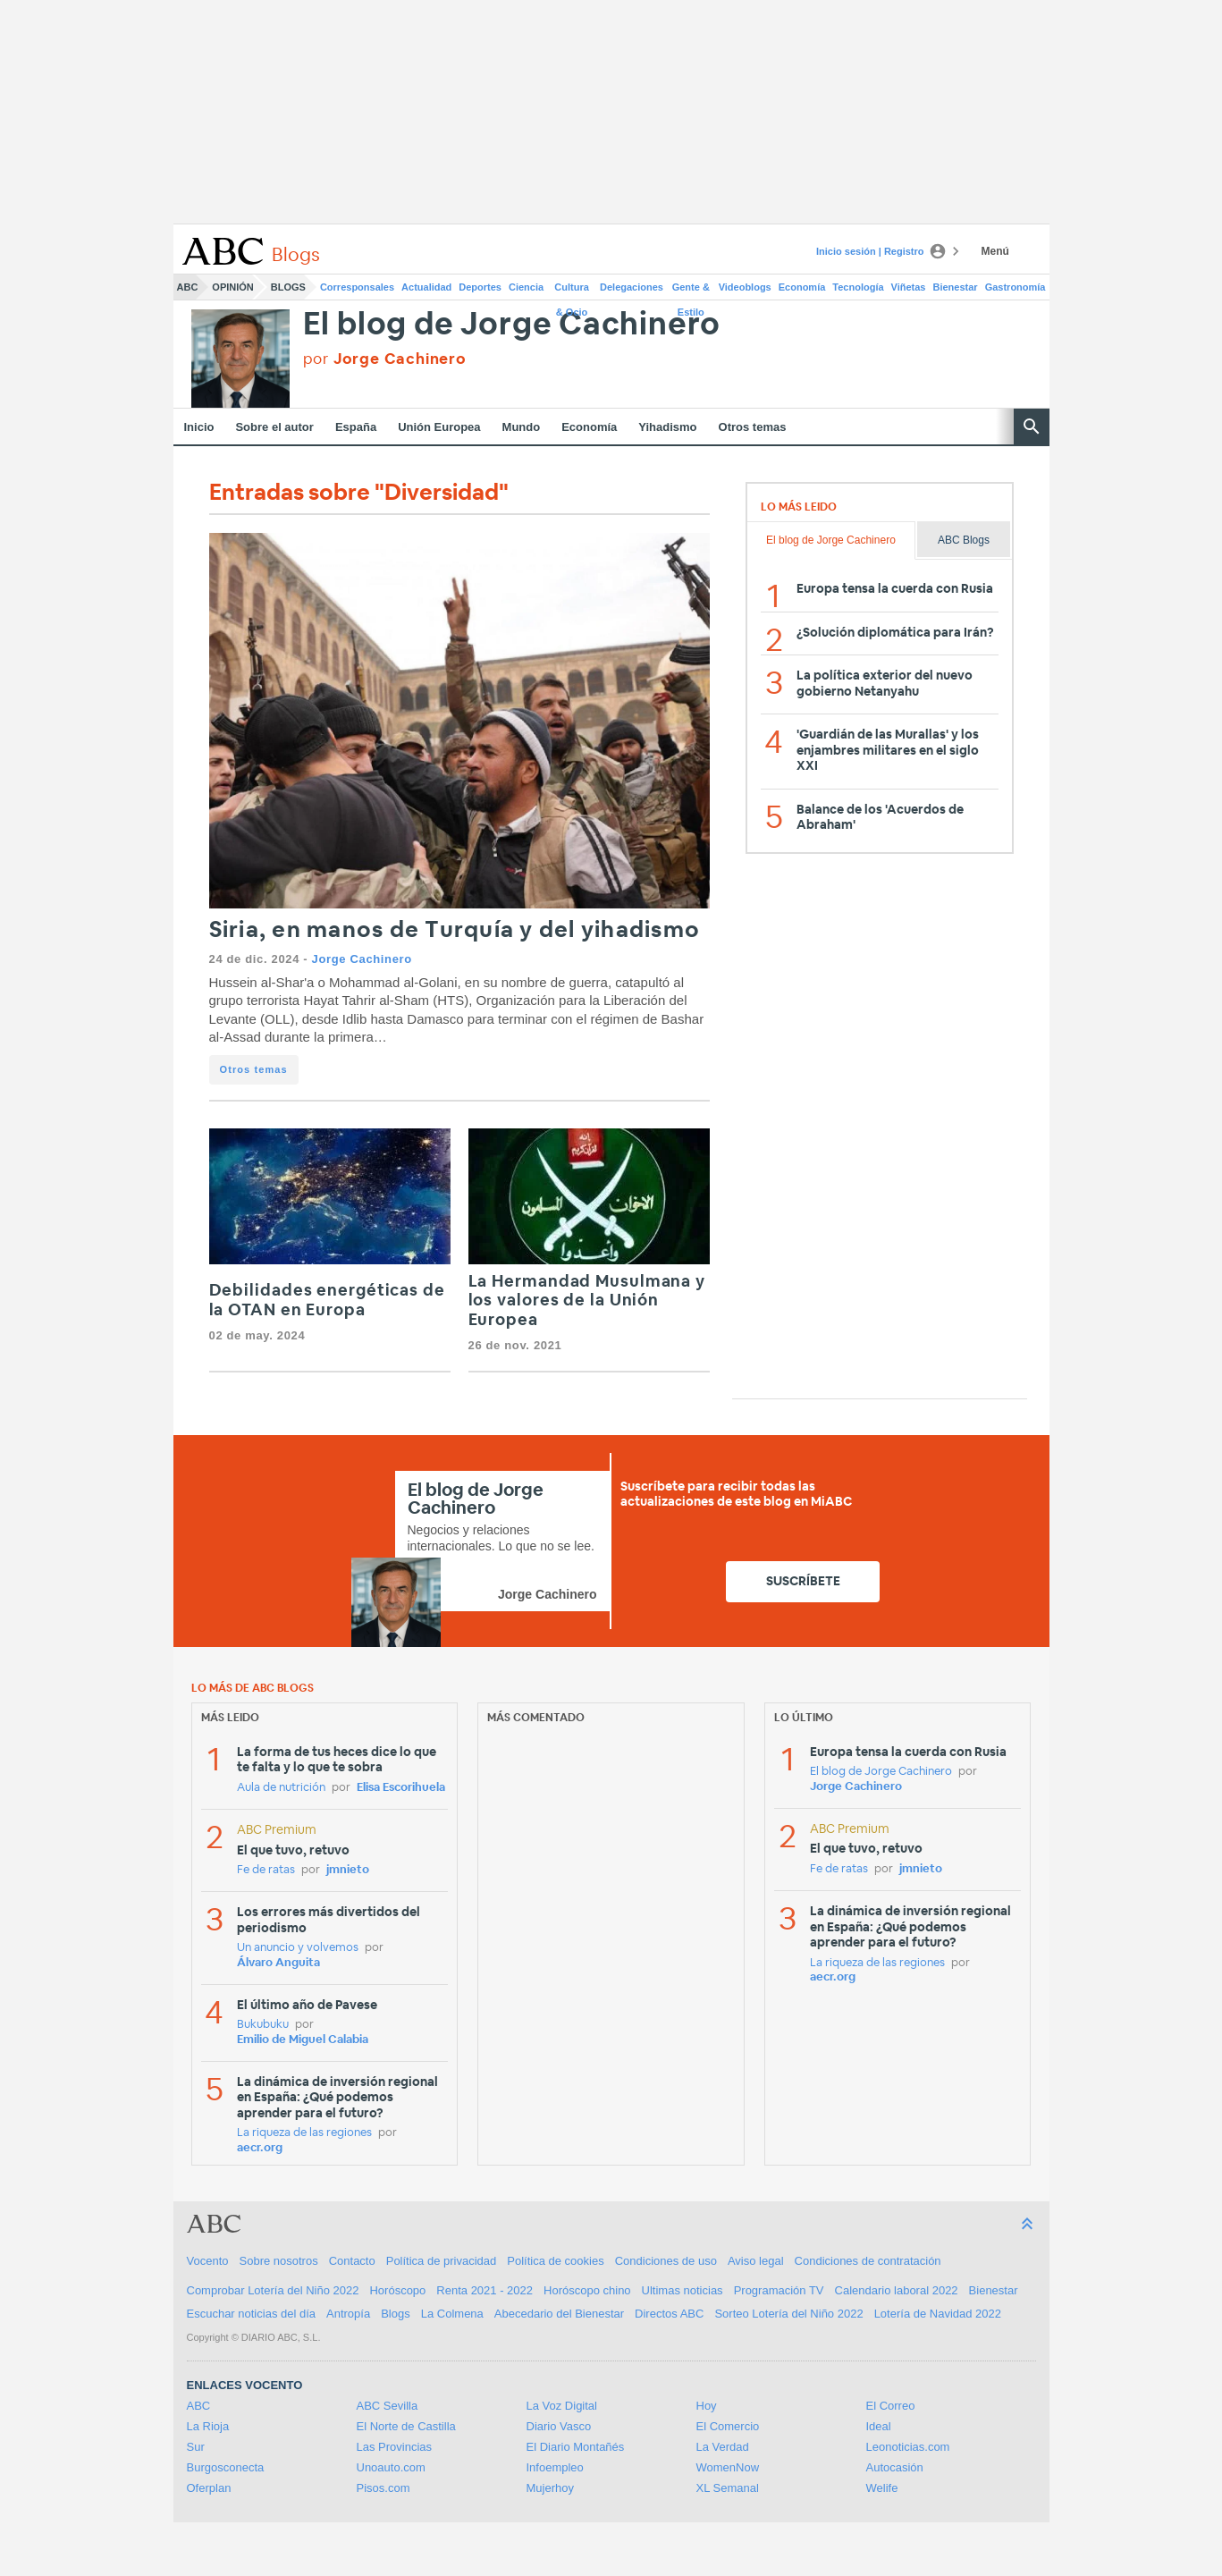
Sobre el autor (274, 427)
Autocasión (894, 2467)
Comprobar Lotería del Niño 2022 (273, 2290)
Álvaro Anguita (278, 1963)
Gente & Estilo (691, 291)
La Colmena (452, 2313)
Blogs (288, 287)
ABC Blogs (964, 540)
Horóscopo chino (587, 2290)
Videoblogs (745, 287)
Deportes (480, 287)
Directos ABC (669, 2313)
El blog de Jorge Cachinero (512, 325)
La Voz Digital (562, 2405)
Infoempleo (555, 2467)
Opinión (232, 287)
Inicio (199, 427)
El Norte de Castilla (406, 2426)
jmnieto (347, 1870)
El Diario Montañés (576, 2447)
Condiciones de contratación (868, 2261)
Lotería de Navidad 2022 (937, 2313)
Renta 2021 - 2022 (484, 2290)
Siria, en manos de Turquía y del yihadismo (455, 930)
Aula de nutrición (281, 1788)
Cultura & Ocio (571, 291)
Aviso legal (756, 2261)
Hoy (706, 2405)
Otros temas (753, 427)
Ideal (878, 2426)
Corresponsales (357, 287)
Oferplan (209, 2488)
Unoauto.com (391, 2467)
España (355, 427)
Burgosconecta (226, 2467)
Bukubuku (263, 2025)
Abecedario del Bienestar (559, 2313)
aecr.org (259, 2148)
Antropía (348, 2313)
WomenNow (728, 2467)
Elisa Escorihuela (401, 1788)
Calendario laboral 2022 (896, 2290)
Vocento (208, 2261)
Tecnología (857, 287)
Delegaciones (631, 287)
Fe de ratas (266, 1870)
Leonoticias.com (908, 2447)
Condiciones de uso (666, 2261)
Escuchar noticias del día (251, 2313)
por (385, 359)
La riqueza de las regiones (304, 2133)
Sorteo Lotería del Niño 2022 (788, 2313)
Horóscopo (397, 2290)
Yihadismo (667, 427)
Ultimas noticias (682, 2290)
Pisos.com (383, 2488)
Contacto (352, 2261)
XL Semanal (727, 2488)
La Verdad (722, 2447)
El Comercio (728, 2426)
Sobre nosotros (279, 2261)
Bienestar (955, 287)
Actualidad (426, 287)
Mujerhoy (550, 2488)
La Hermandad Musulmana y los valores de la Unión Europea (587, 1301)
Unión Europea (439, 427)
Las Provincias (395, 2447)
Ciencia (526, 287)
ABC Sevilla (387, 2405)
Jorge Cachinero (362, 959)
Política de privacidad (441, 2261)
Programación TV (779, 2290)
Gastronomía (1015, 287)
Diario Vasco (559, 2426)
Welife (882, 2488)
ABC (187, 287)
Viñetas (908, 287)
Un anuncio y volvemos (297, 1948)
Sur (196, 2447)
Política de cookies (555, 2261)
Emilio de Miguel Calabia (302, 2040)
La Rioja (208, 2426)
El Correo (890, 2405)
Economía (802, 287)
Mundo (521, 427)
